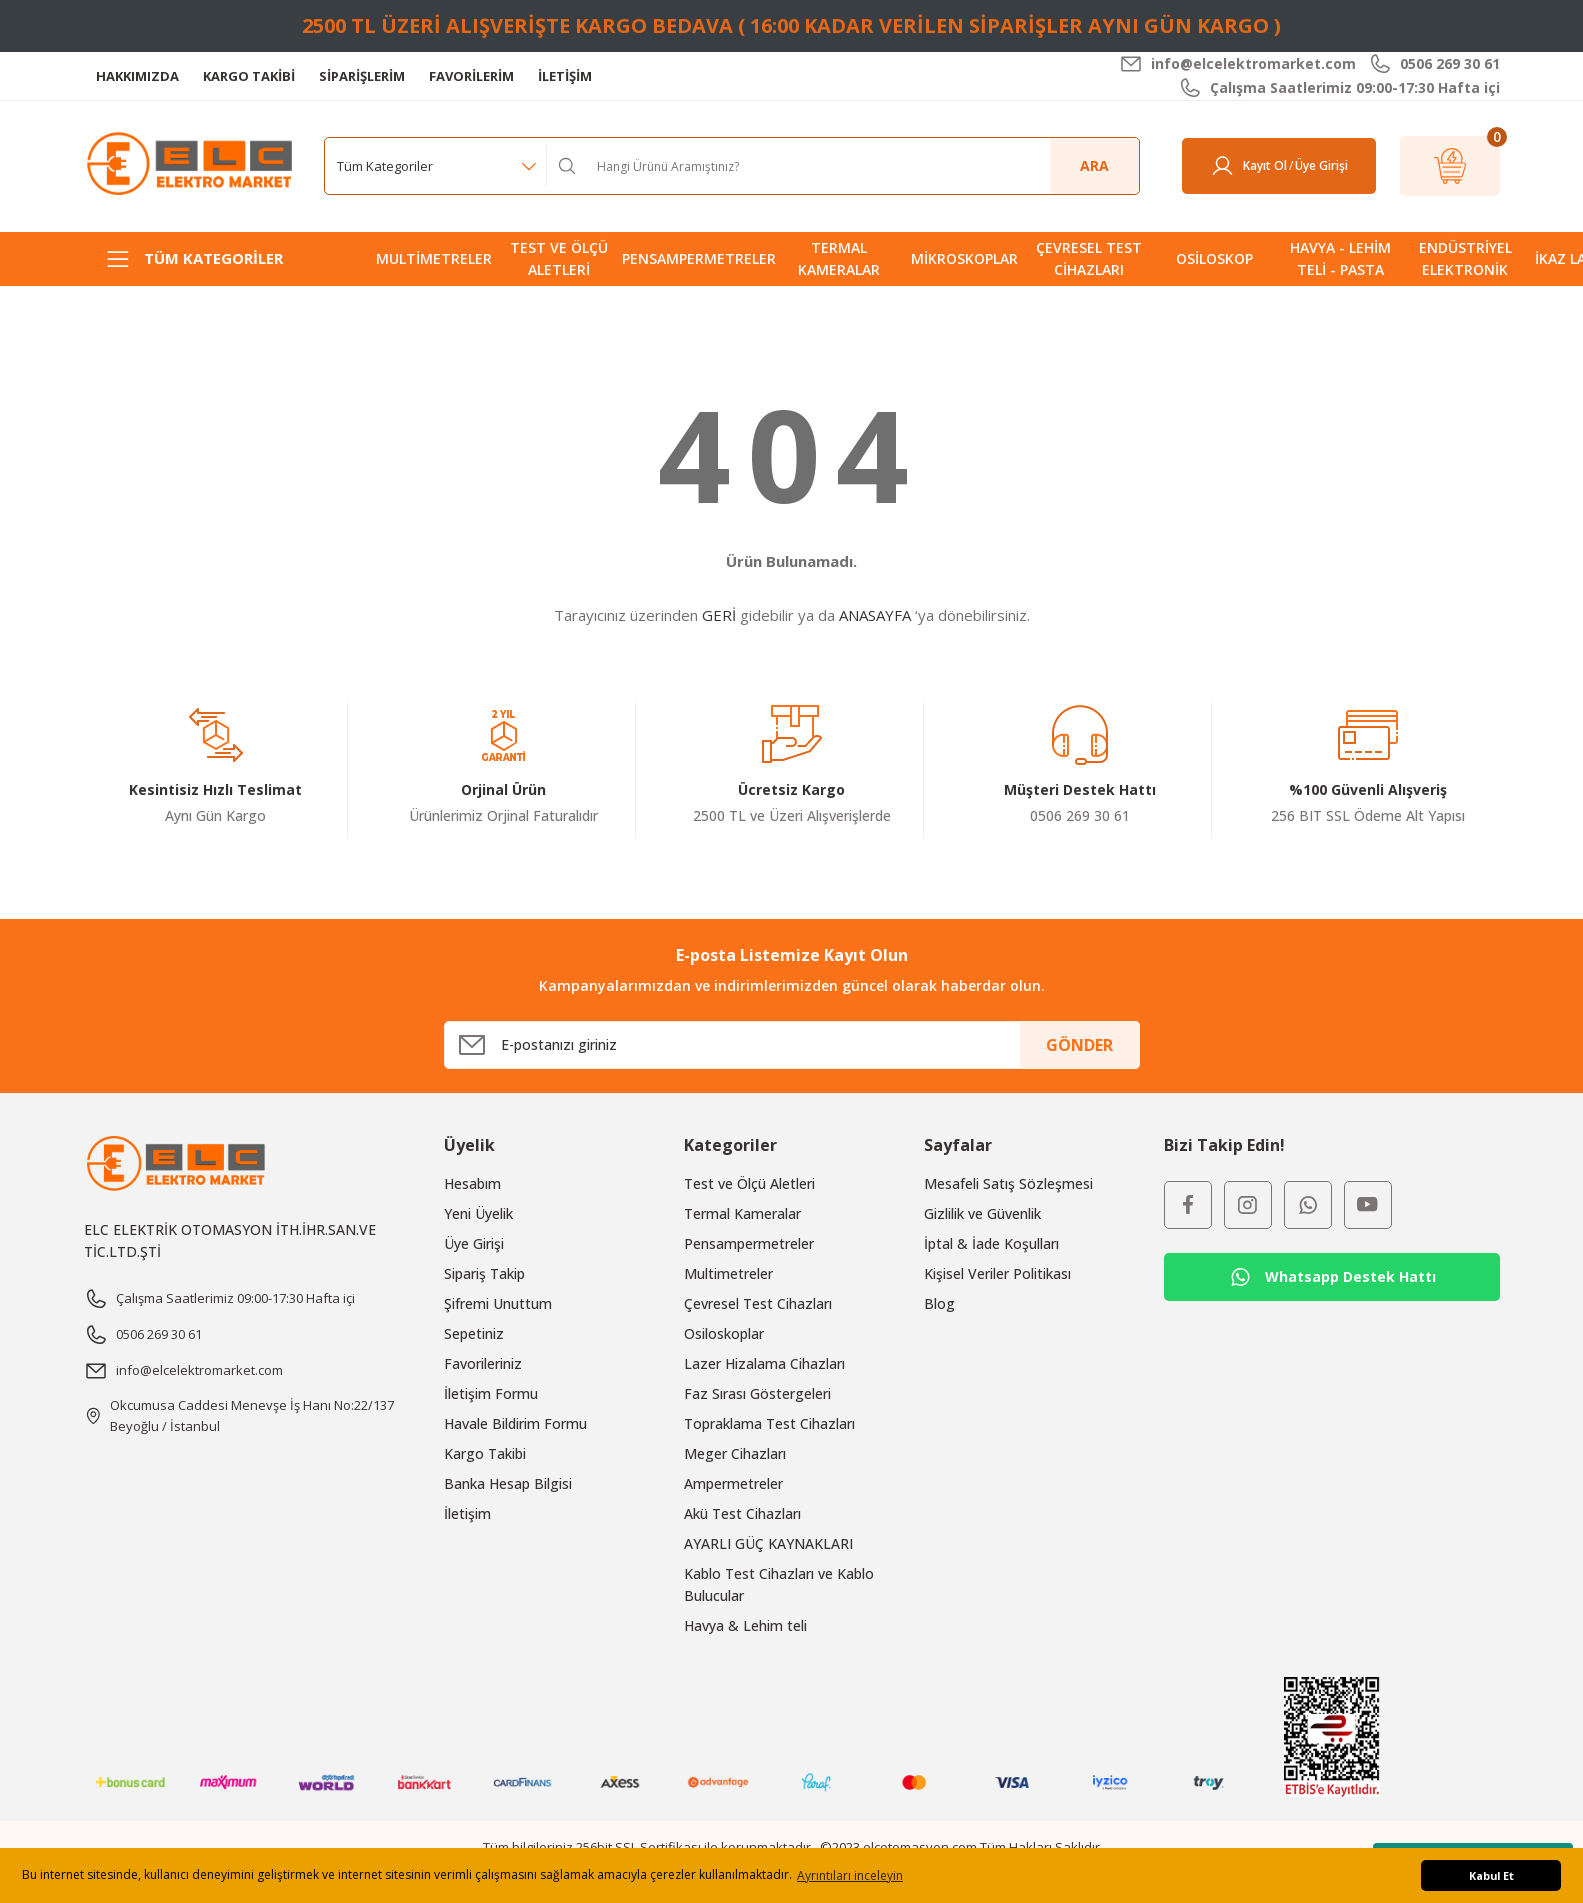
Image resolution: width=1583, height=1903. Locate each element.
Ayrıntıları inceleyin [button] (850, 1875)
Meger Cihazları (735, 1453)
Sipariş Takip (484, 1273)
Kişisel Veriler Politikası (997, 1273)
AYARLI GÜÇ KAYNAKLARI (768, 1543)
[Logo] (192, 164)
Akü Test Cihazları (742, 1513)
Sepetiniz (474, 1333)
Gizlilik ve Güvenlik (982, 1213)
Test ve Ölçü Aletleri (749, 1183)
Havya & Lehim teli (745, 1625)
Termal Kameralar (742, 1213)
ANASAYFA (875, 615)
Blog (939, 1303)
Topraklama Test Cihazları (769, 1423)
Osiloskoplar (724, 1333)
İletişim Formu (491, 1393)
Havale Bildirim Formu (515, 1423)
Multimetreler (728, 1273)
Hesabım (472, 1183)
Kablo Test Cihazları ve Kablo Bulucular (779, 1584)
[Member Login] (1222, 166)
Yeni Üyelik (478, 1213)
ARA (1094, 165)
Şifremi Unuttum (498, 1303)
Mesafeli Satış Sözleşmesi (1008, 1183)
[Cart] (1450, 166)
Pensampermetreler (749, 1243)
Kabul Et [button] (1491, 1875)
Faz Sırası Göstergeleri (757, 1393)
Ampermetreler (733, 1483)
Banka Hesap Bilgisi (508, 1483)
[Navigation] (216, 259)
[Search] (860, 166)
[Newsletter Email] (792, 1045)
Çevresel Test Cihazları (758, 1303)
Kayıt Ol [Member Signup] (1265, 165)
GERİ (719, 615)
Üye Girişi (474, 1243)
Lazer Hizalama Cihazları (764, 1363)
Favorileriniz (483, 1363)
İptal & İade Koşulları (991, 1243)
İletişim (467, 1513)
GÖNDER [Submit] (1079, 1045)
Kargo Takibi (485, 1453)
